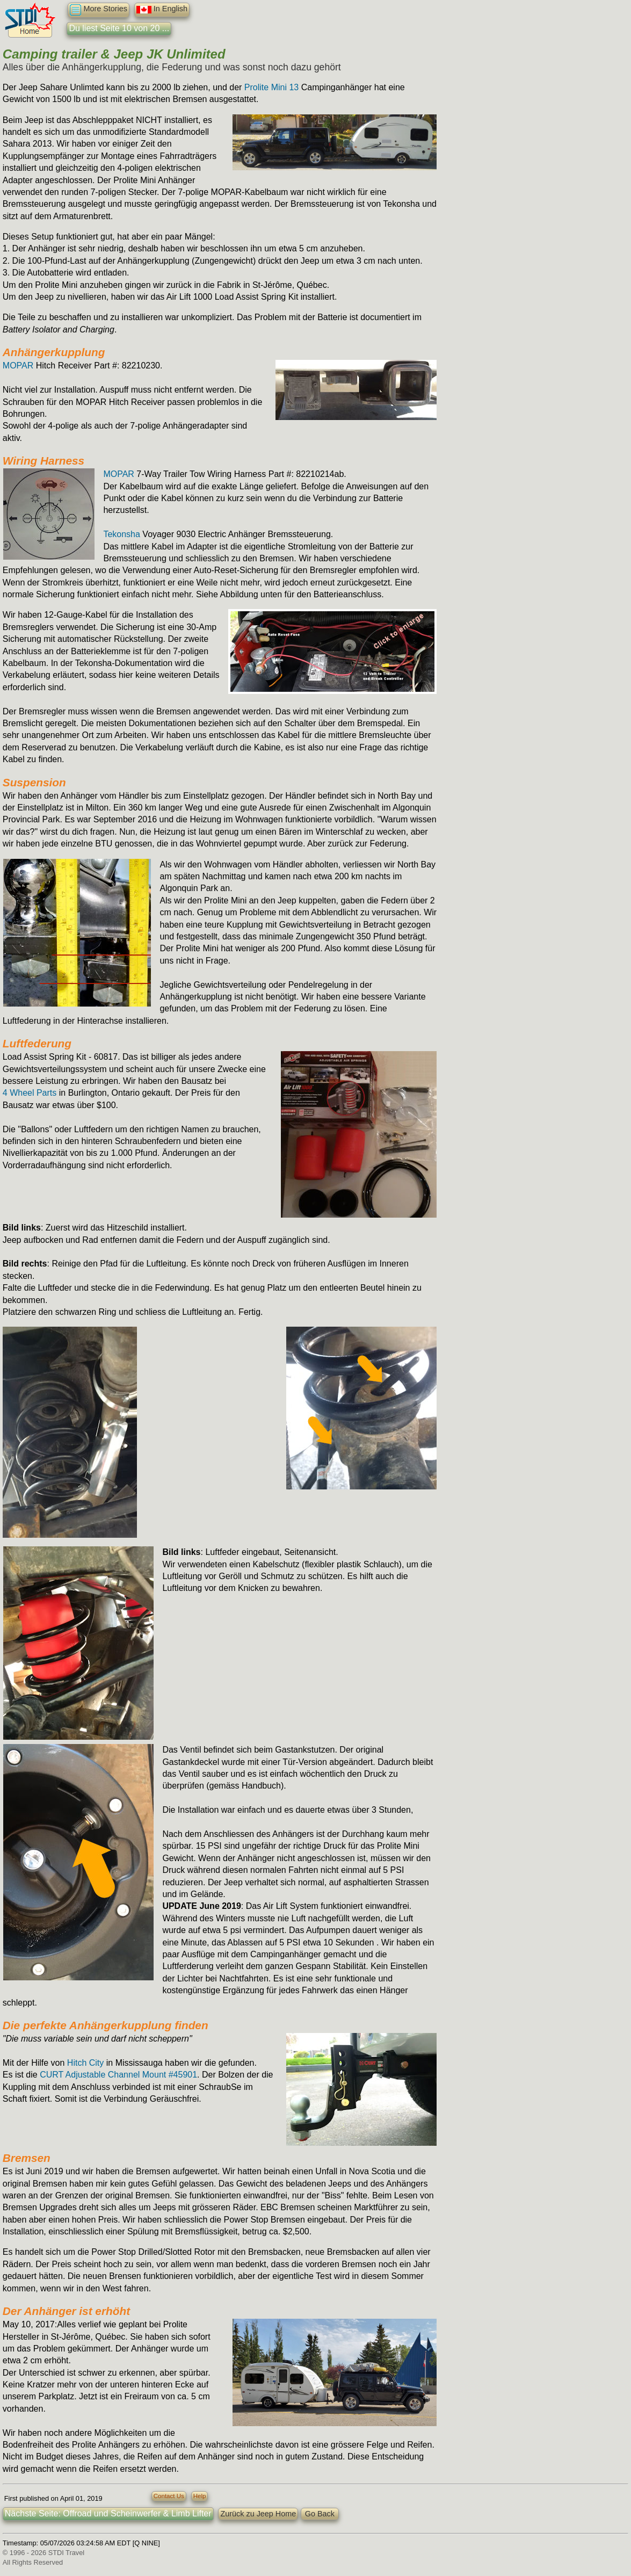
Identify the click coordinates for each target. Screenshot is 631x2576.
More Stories (98, 10)
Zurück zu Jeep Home (258, 2513)
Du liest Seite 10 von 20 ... (119, 28)
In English (161, 9)
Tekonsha (121, 534)
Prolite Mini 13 (271, 87)
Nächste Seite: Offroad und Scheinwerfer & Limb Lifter (108, 2513)
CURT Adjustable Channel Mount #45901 (118, 2074)
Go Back (320, 2513)
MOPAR (18, 365)
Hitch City (85, 2062)
